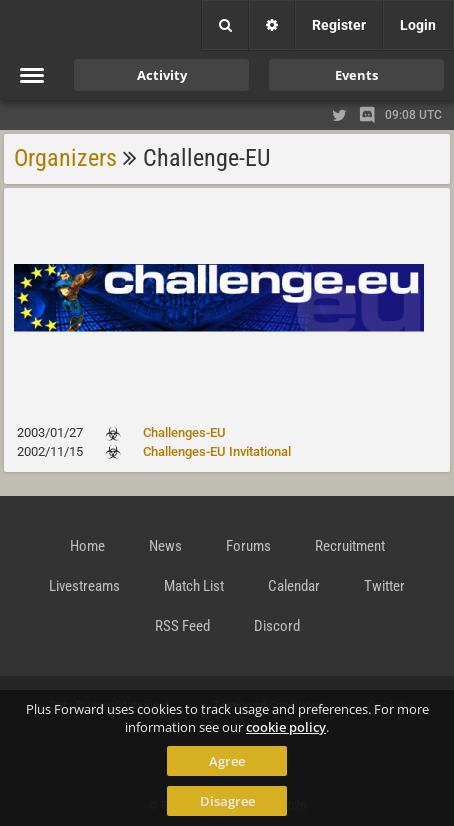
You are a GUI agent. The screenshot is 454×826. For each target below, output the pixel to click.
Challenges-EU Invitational (217, 451)
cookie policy (286, 727)
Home (87, 546)
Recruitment (350, 546)
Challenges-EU (184, 432)
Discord (277, 626)
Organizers (65, 158)
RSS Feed (182, 626)
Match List (194, 586)
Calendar (294, 586)
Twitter (384, 586)
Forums (248, 546)
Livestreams (84, 586)
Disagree (227, 801)
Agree (227, 761)
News (165, 546)
